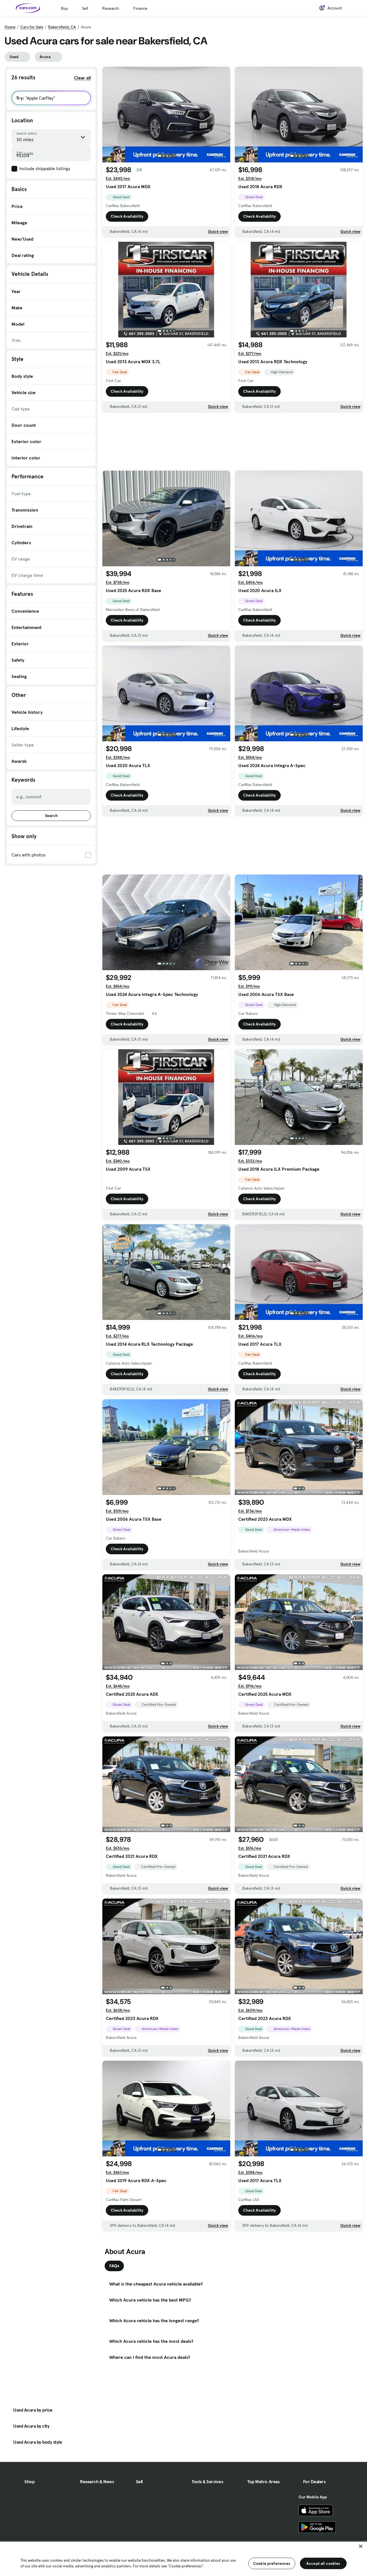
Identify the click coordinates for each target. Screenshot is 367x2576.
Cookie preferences (271, 2563)
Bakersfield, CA (62, 27)
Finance (140, 8)
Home (10, 27)
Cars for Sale (31, 27)
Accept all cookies (323, 2563)
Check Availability (127, 216)
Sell (85, 8)
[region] (183, 2558)
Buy (64, 8)
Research (110, 8)
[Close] (360, 2546)
